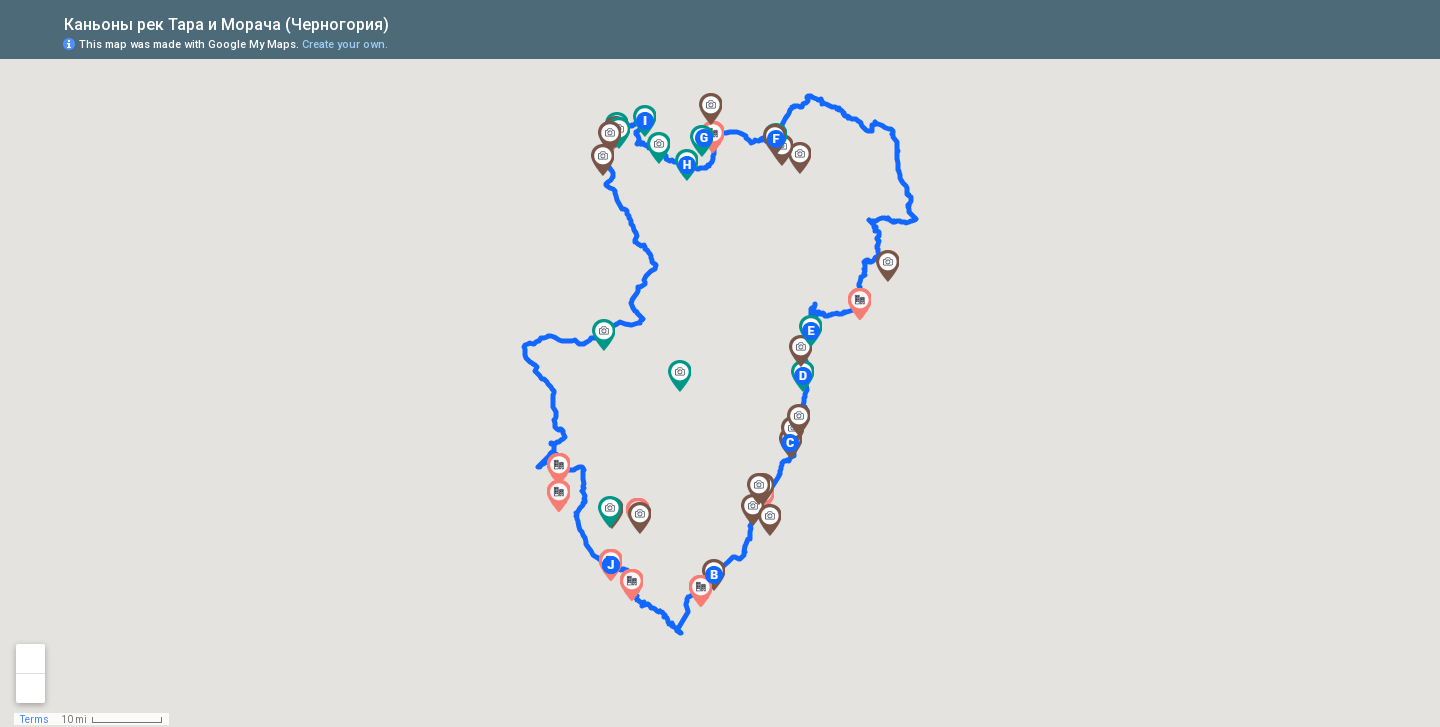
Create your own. (345, 44)
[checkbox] (404, 22)
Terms (34, 719)
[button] (631, 585)
